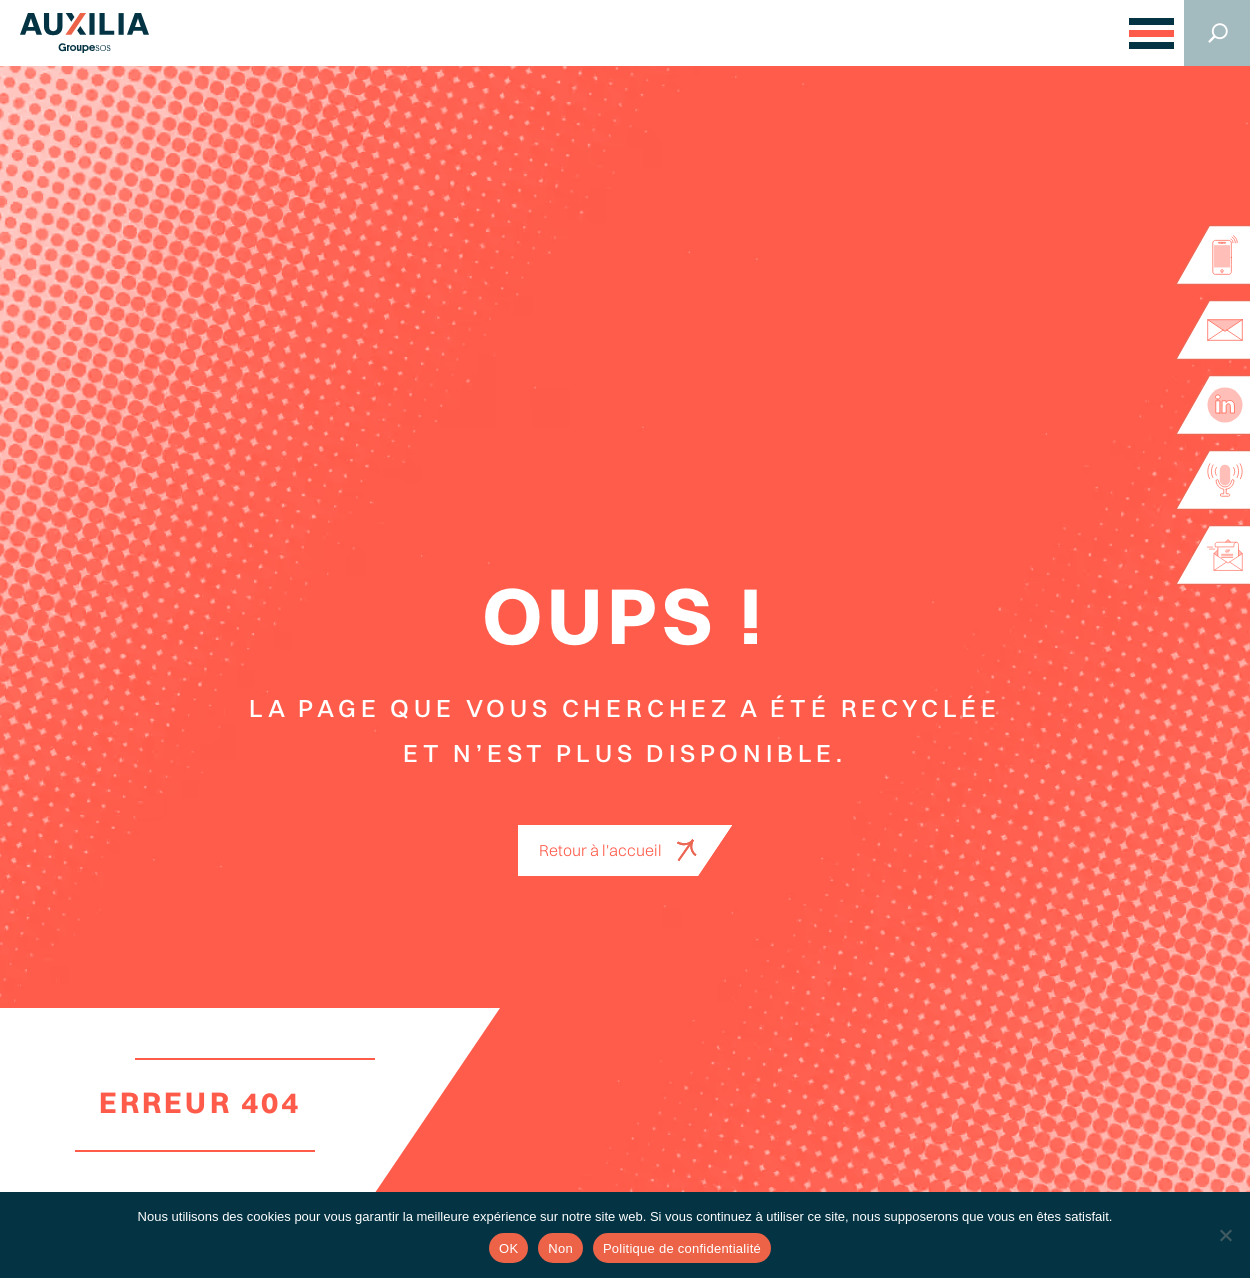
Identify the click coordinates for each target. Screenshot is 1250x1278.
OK (508, 1248)
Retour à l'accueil (600, 850)
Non (560, 1248)
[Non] (1225, 1235)
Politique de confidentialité (682, 1248)
